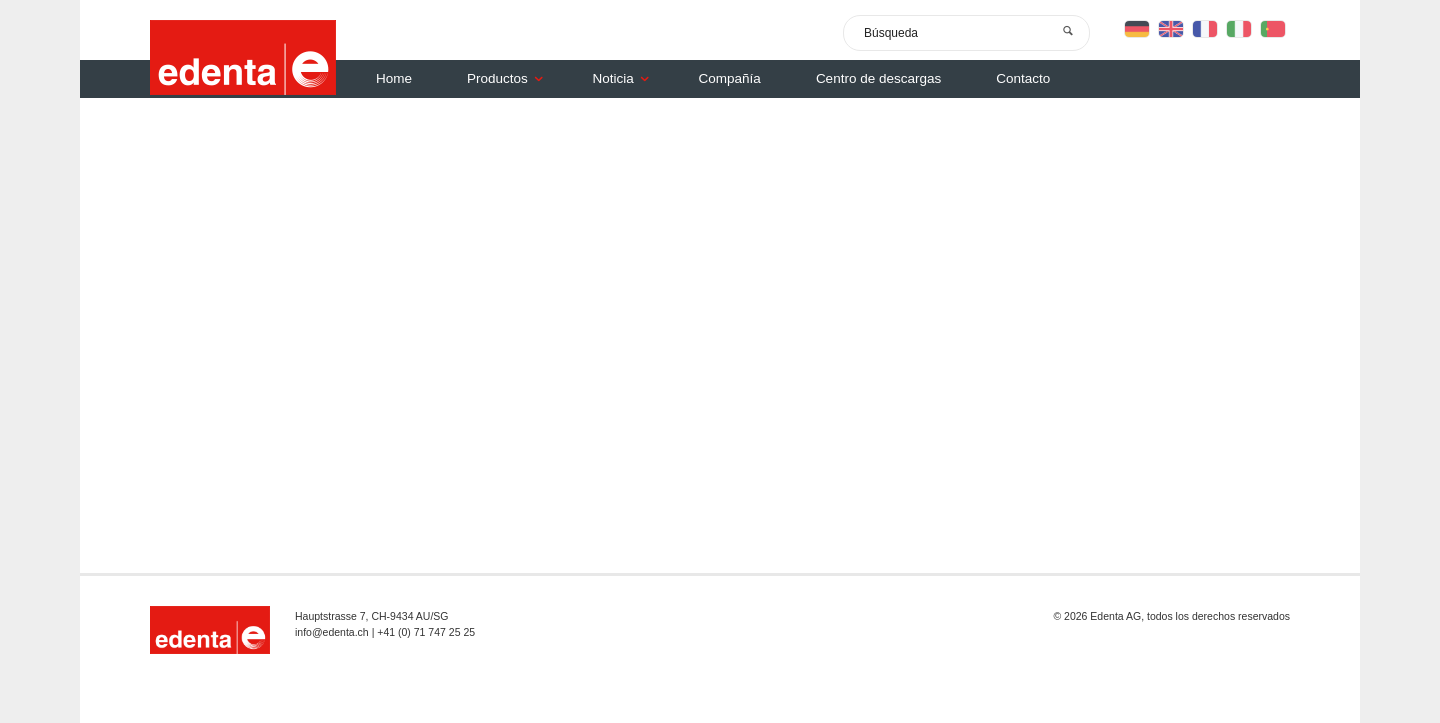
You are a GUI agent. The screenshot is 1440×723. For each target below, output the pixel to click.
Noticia (626, 78)
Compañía (730, 78)
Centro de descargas (878, 78)
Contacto (1023, 78)
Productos (510, 78)
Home (394, 78)
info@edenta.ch (332, 632)
